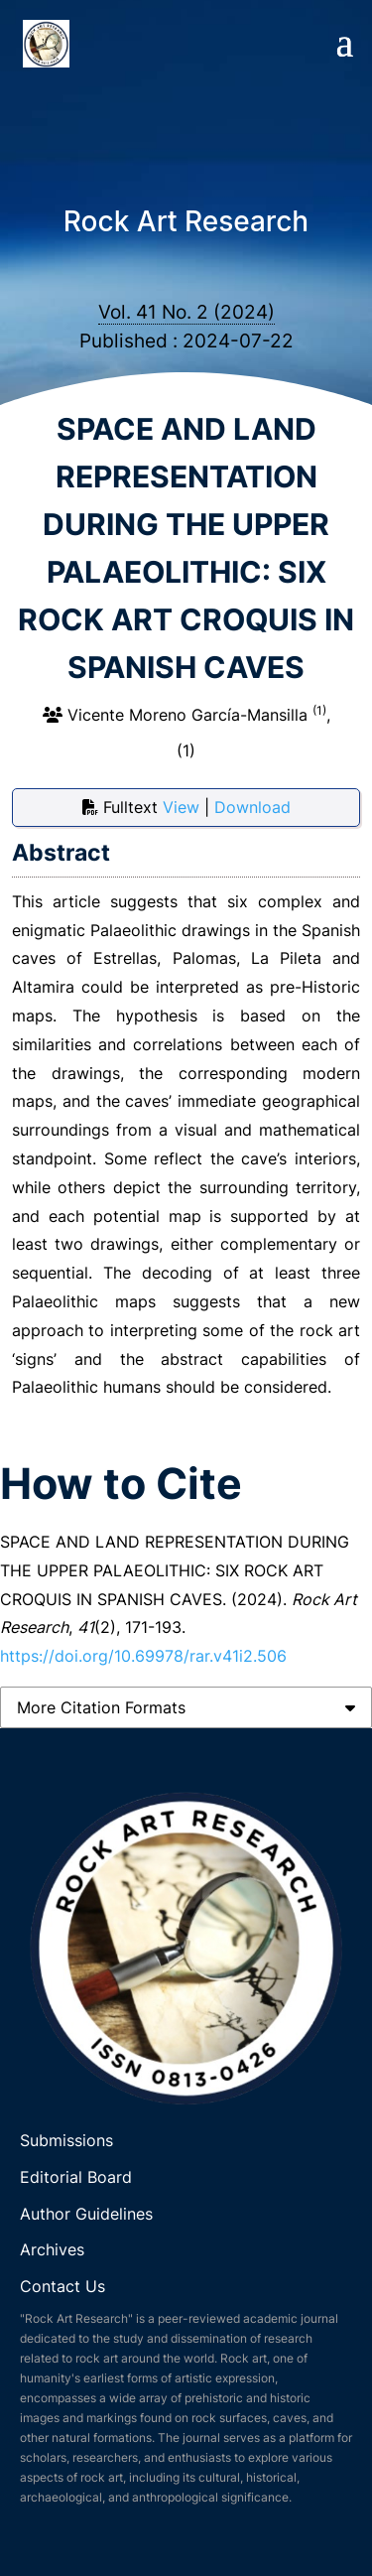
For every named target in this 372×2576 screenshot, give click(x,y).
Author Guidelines (89, 2214)
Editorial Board (76, 2177)
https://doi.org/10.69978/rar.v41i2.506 (143, 1656)
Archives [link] (52, 2249)
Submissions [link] (66, 2140)
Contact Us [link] (62, 2286)
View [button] (183, 807)
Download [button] (252, 807)
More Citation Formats (101, 1707)
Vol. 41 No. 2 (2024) (186, 312)
